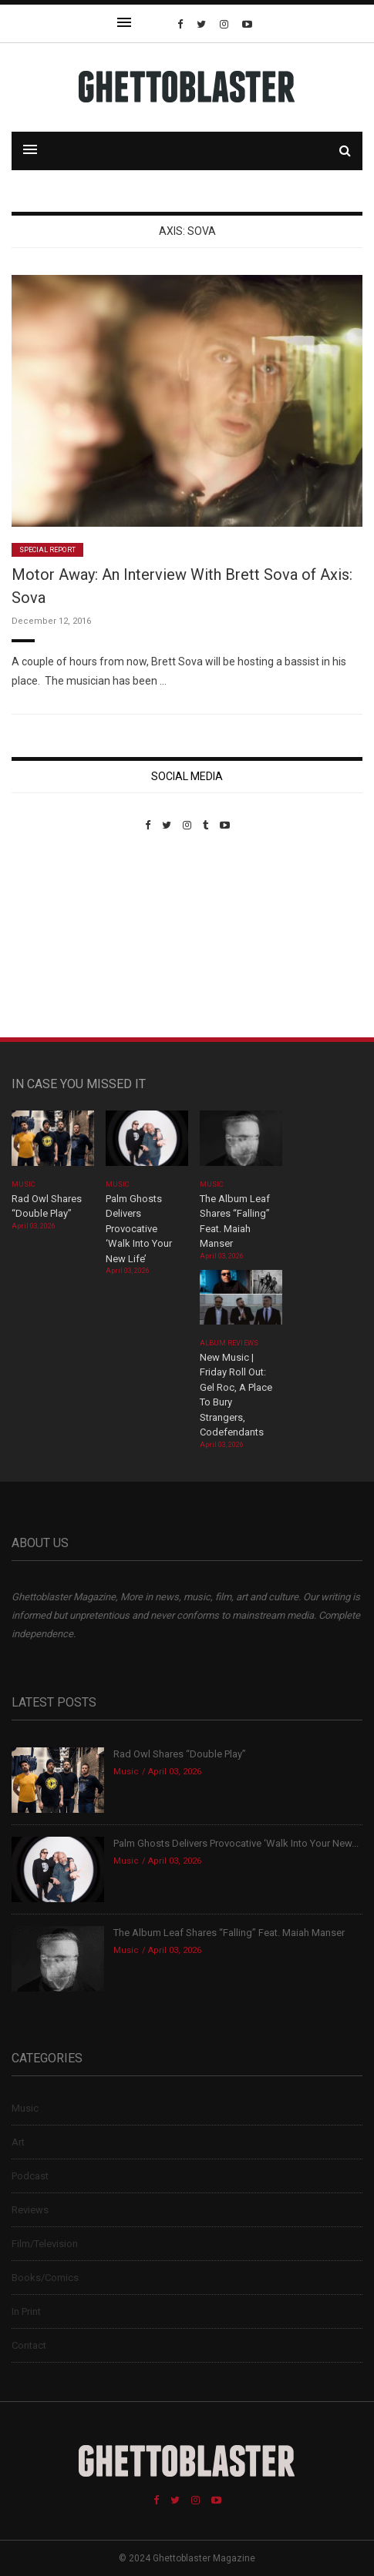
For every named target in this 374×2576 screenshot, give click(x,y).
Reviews (30, 2210)
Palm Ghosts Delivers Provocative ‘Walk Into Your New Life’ (139, 1229)
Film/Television (45, 2243)
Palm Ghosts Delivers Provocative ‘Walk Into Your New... (236, 1843)
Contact (29, 2345)
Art (18, 2142)
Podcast (30, 2176)
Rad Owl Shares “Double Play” (179, 1754)
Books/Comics (45, 2277)
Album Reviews (229, 1343)
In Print (26, 2311)
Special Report (47, 550)
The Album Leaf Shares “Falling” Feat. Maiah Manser (229, 1932)
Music (23, 1184)
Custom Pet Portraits (57, 937)
